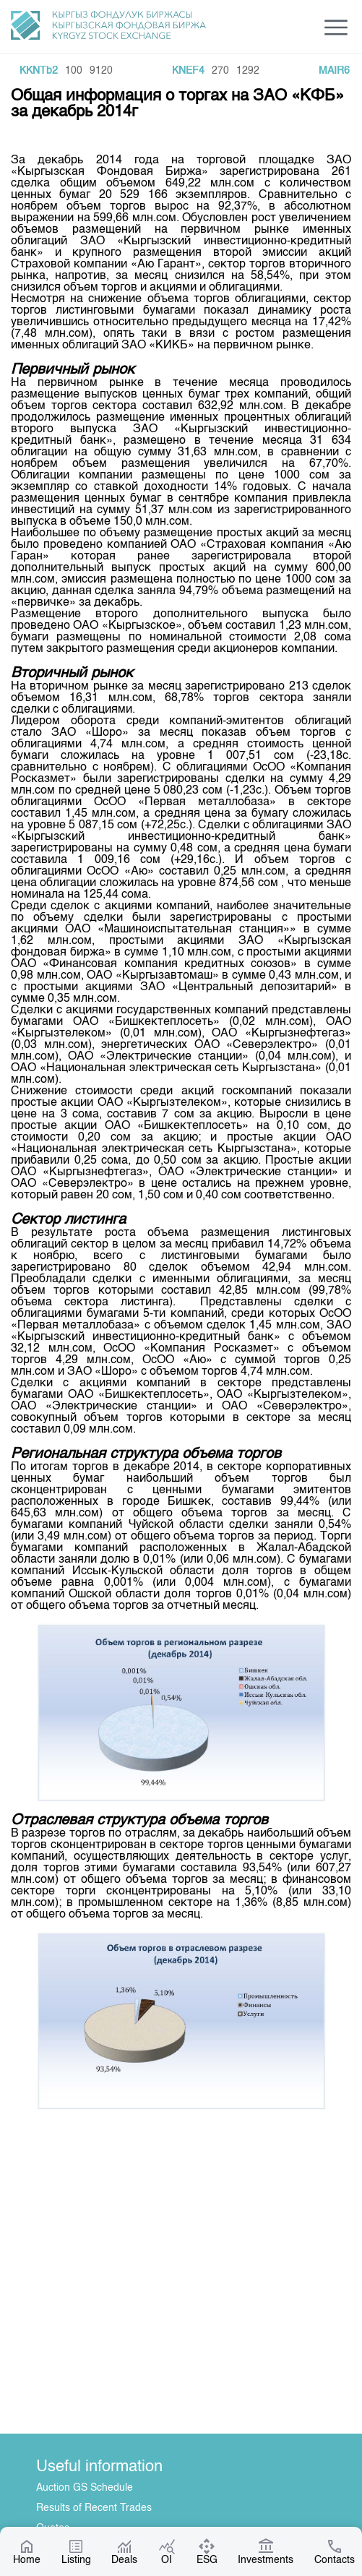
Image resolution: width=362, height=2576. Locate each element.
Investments (265, 2551)
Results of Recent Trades (94, 2508)
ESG (207, 2551)
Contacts (334, 2551)
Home (26, 2551)
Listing (76, 2551)
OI (167, 2551)
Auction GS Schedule (84, 2488)
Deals (124, 2551)
